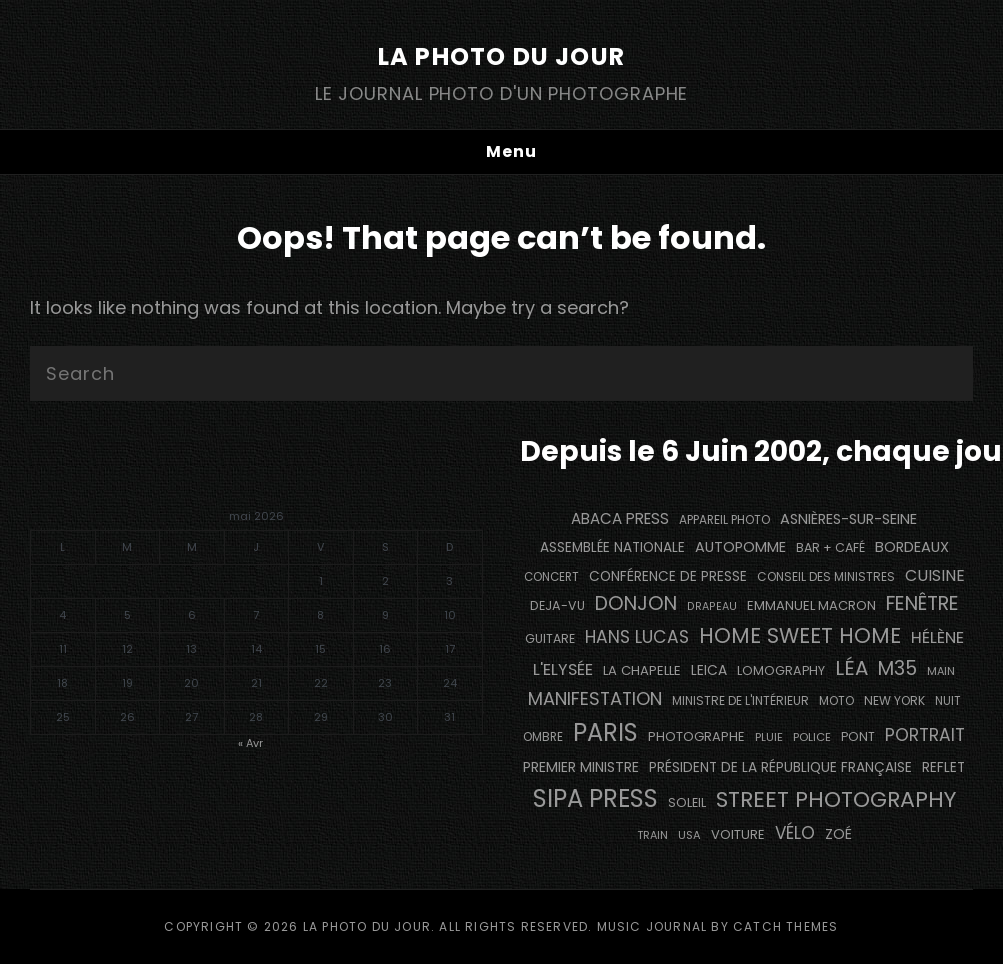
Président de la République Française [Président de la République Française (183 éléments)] (780, 767)
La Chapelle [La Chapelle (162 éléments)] (642, 670)
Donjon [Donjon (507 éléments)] (636, 603)
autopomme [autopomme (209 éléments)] (740, 547)
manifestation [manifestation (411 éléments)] (595, 698)
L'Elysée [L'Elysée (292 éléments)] (563, 669)
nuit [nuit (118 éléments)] (948, 701)
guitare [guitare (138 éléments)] (550, 638)
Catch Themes (785, 926)
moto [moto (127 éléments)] (836, 701)
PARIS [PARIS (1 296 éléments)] (605, 732)
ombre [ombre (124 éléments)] (543, 737)
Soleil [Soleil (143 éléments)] (687, 802)
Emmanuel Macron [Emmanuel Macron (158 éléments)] (811, 605)
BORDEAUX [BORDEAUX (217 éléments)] (912, 547)
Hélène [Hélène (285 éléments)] (937, 637)
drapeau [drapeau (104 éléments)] (712, 606)
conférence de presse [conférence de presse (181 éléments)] (668, 576)
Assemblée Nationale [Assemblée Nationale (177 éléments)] (612, 547)
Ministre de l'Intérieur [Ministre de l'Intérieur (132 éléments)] (740, 700)
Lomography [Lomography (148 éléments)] (781, 670)
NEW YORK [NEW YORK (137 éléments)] (894, 700)
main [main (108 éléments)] (941, 671)
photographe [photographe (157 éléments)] (696, 736)
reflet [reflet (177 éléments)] (943, 767)
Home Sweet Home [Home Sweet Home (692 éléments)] (800, 635)
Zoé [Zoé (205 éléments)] (838, 834)
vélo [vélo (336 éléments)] (795, 833)
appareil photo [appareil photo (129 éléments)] (724, 520)
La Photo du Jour (501, 56)
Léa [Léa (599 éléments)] (851, 668)
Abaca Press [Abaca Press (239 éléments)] (620, 518)
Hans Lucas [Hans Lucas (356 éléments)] (637, 637)
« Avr (250, 743)
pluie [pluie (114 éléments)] (769, 737)
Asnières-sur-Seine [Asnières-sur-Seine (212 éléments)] (848, 519)
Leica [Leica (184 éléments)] (709, 670)
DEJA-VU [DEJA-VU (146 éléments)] (557, 605)
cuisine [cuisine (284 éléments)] (935, 575)
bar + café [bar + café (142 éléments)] (830, 547)
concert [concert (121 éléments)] (551, 577)
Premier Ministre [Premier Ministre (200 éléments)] (581, 767)
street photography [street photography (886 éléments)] (836, 799)
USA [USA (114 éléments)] (689, 835)
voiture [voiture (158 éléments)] (738, 834)
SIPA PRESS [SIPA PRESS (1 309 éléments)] (595, 798)
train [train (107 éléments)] (652, 835)
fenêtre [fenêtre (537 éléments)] (922, 603)
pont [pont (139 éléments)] (858, 736)
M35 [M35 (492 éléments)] (897, 668)
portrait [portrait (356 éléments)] (925, 735)
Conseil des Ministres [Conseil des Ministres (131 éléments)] (826, 576)
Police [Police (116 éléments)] (812, 737)
